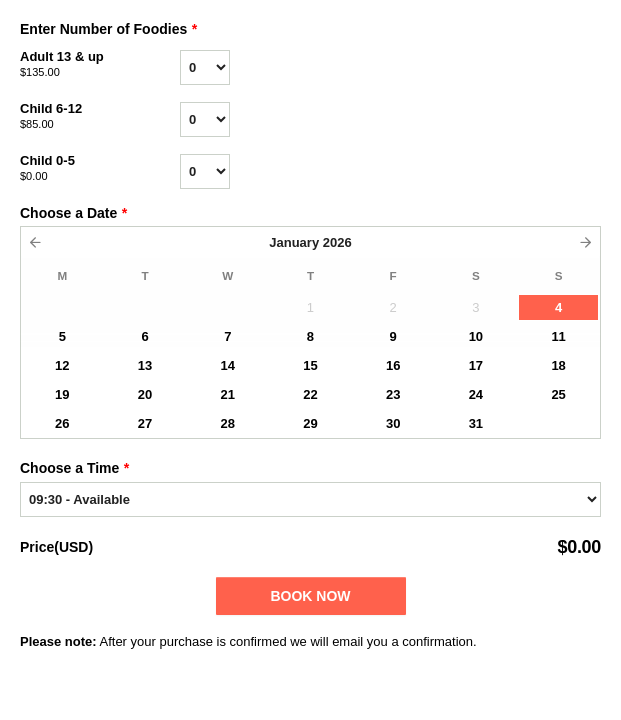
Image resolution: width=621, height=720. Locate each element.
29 (310, 423)
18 (558, 365)
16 (393, 365)
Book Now (310, 596)
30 (393, 423)
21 (228, 394)
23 (393, 394)
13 (145, 365)
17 (476, 365)
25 (558, 394)
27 (145, 423)
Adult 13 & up (100, 65)
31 (476, 423)
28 (228, 423)
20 (145, 394)
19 (62, 394)
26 (62, 423)
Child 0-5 (100, 169)
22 (310, 394)
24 (476, 394)
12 (62, 365)
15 (310, 365)
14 (228, 365)
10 (476, 336)
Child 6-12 (100, 117)
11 (558, 336)
